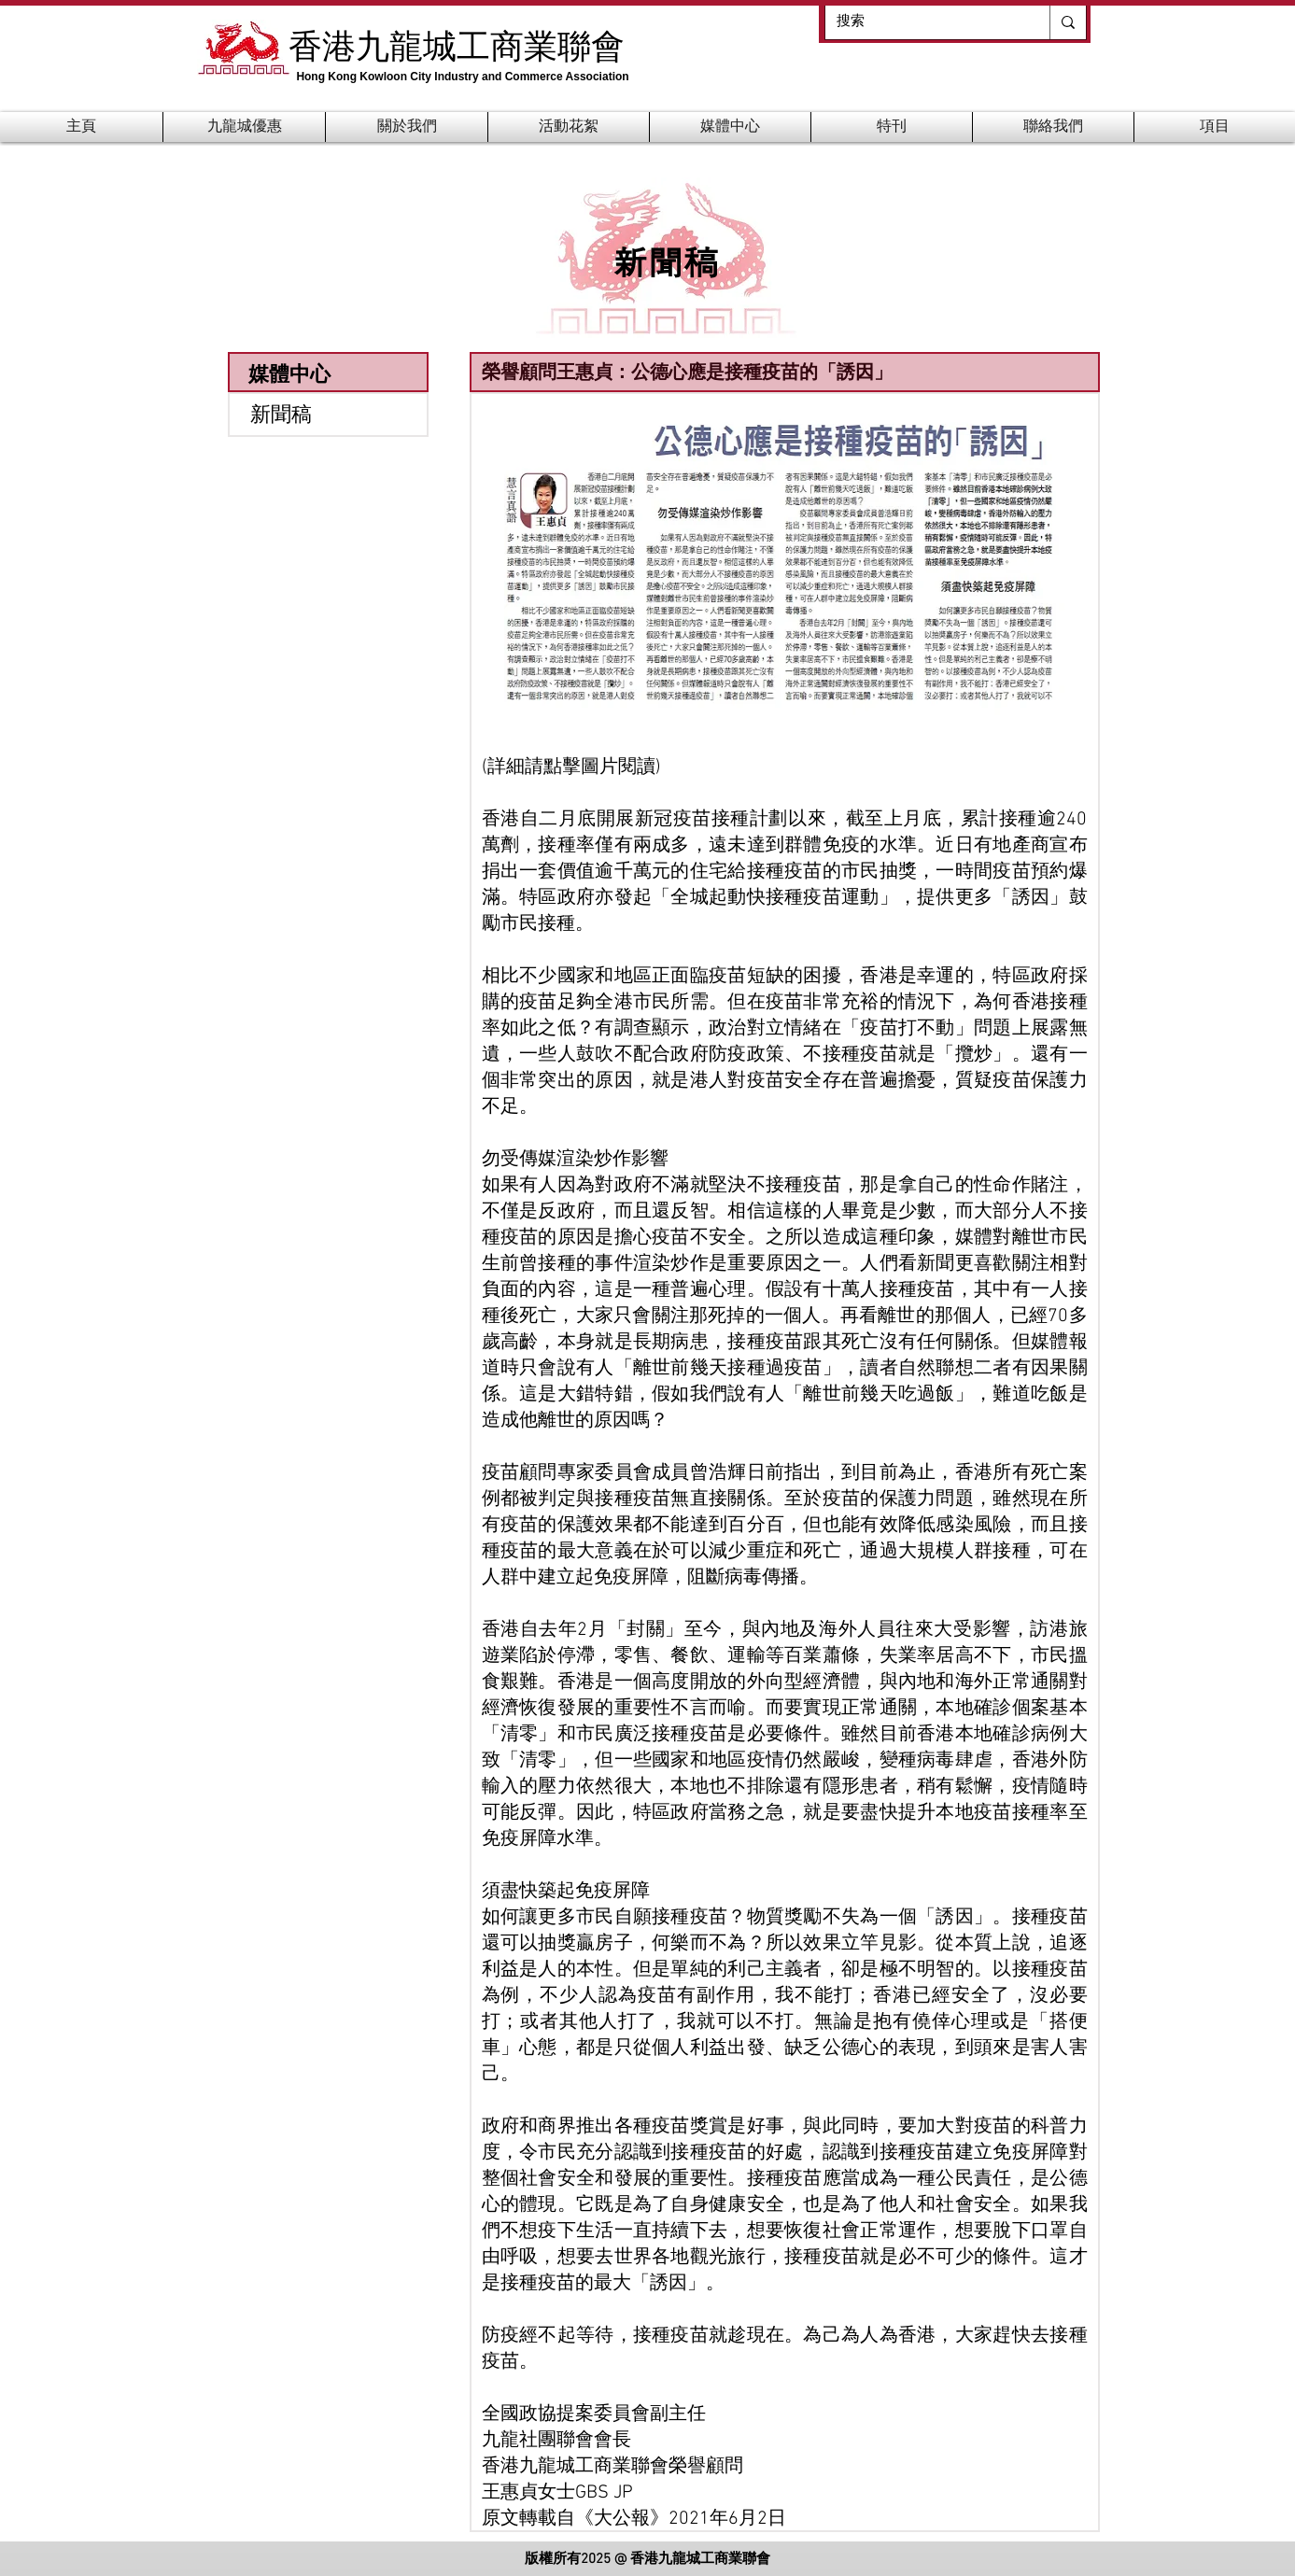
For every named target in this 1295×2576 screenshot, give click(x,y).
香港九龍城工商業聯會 (457, 44)
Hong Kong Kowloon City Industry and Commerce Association (462, 76)
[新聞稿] (328, 414)
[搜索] (923, 22)
